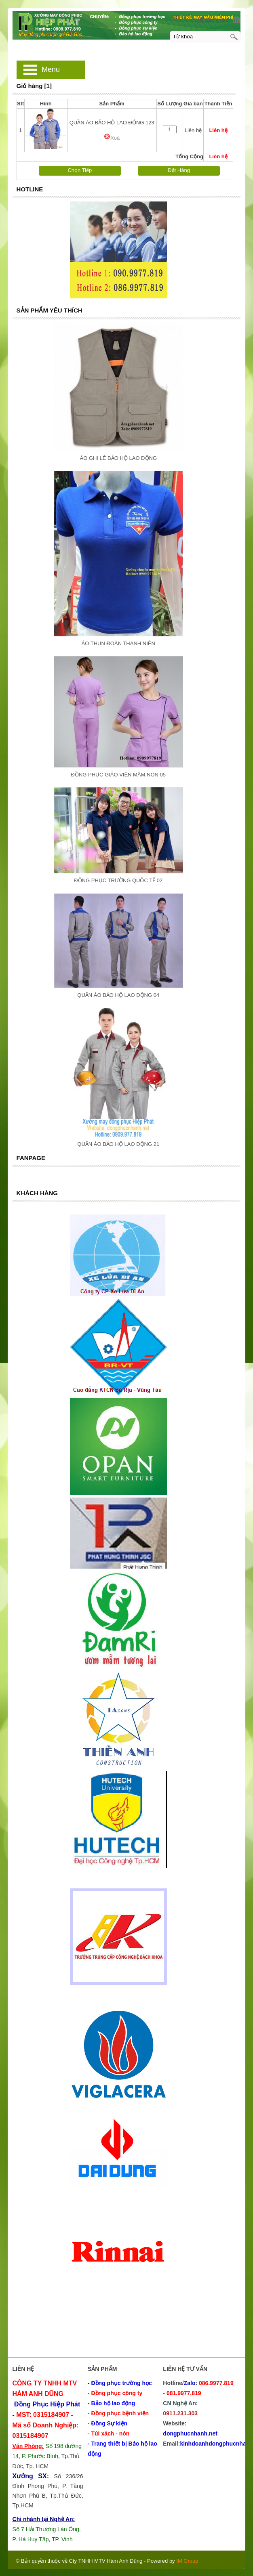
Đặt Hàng (179, 170)
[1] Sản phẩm (213, 20)
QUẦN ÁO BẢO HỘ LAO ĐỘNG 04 (118, 995)
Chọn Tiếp (79, 170)
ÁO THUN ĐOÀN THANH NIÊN (118, 643)
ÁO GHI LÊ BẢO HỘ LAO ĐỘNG (118, 458)
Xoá (112, 138)
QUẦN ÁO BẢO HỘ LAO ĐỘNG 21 (118, 1144)
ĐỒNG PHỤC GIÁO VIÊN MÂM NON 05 (118, 775)
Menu (51, 69)
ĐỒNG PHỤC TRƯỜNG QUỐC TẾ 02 (118, 880)
